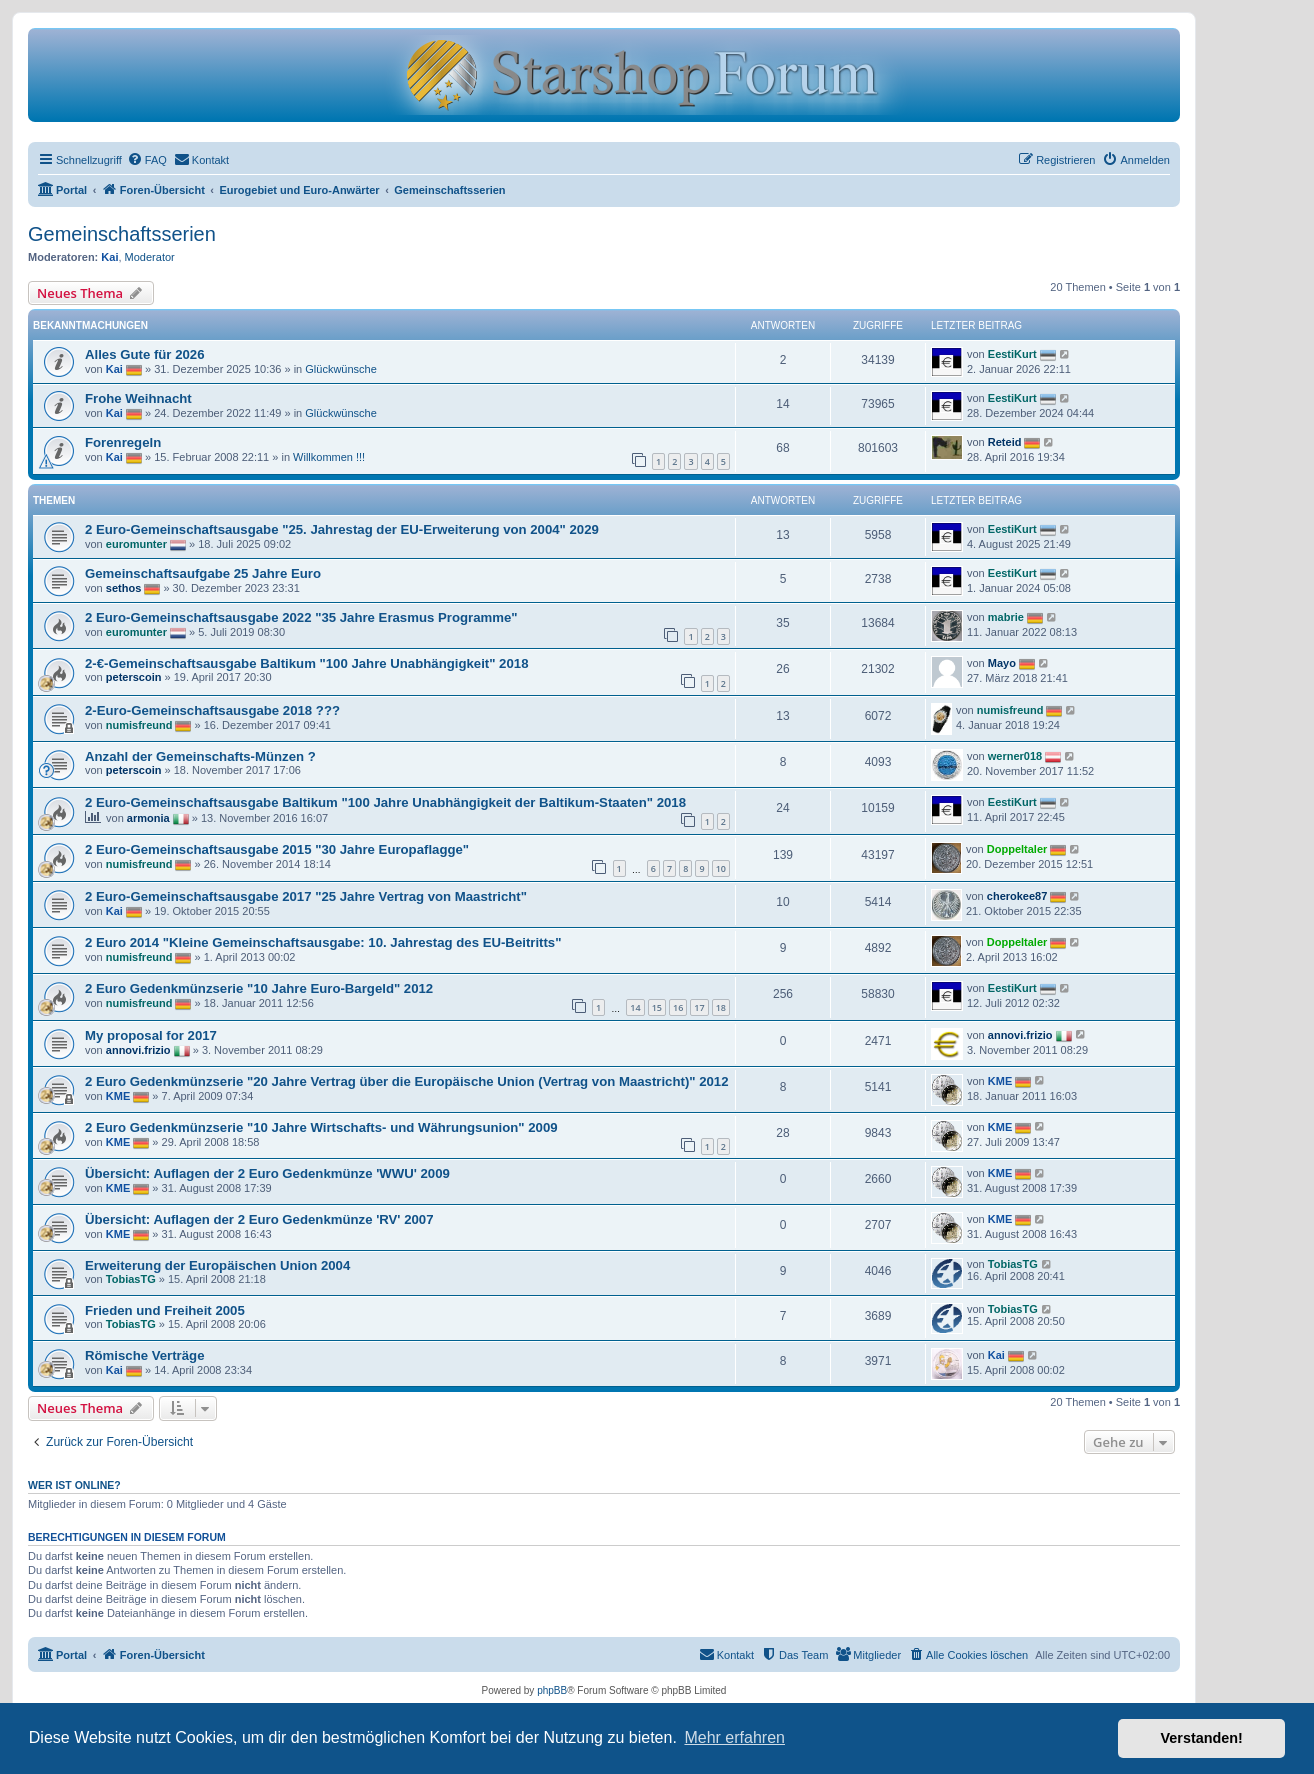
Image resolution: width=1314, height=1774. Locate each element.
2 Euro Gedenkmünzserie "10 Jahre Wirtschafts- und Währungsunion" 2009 (321, 1127)
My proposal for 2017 (151, 1035)
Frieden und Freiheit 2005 (165, 1310)
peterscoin (134, 677)
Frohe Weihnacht (138, 398)
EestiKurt (1012, 354)
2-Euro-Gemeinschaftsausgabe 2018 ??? (212, 710)
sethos (123, 588)
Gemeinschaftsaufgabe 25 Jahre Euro (203, 573)
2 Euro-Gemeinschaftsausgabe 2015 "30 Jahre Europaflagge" (277, 849)
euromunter (136, 544)
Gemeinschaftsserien (122, 234)
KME (118, 1095)
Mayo (1002, 663)
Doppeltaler (1017, 849)
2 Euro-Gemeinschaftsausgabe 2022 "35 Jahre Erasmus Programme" (301, 617)
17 (699, 1007)
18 (721, 1007)
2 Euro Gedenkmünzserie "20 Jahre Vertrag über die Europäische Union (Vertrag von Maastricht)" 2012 (407, 1081)
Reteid (1005, 442)
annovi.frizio (138, 1049)
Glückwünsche (341, 369)
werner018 (1015, 756)
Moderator (150, 257)
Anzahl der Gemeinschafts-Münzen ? (200, 756)
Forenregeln (123, 442)
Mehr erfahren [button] (734, 1737)
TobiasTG (131, 1279)
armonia (148, 818)
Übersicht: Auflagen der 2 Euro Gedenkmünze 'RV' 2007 (259, 1219)
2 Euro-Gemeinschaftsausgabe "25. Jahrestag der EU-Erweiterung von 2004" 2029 (342, 529)
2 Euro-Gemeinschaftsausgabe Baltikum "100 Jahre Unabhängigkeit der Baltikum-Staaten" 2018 (385, 802)
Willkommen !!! (329, 457)
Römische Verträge (144, 1355)
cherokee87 (1017, 896)
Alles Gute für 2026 (144, 354)
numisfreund (139, 725)
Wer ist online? (74, 1485)
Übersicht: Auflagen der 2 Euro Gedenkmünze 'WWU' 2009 (267, 1173)
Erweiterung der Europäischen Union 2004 (217, 1265)
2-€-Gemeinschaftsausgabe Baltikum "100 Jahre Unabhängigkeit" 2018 (306, 663)
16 (678, 1007)
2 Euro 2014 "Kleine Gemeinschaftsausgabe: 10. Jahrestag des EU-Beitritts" (323, 942)
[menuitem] (147, 160)
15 (657, 1007)
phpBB (552, 1690)
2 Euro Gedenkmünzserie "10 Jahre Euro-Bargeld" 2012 (259, 988)
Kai (109, 257)
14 (635, 1007)
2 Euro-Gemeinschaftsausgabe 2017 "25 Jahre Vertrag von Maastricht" (306, 896)
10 (721, 868)
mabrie (1006, 617)
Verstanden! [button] (1202, 1738)
